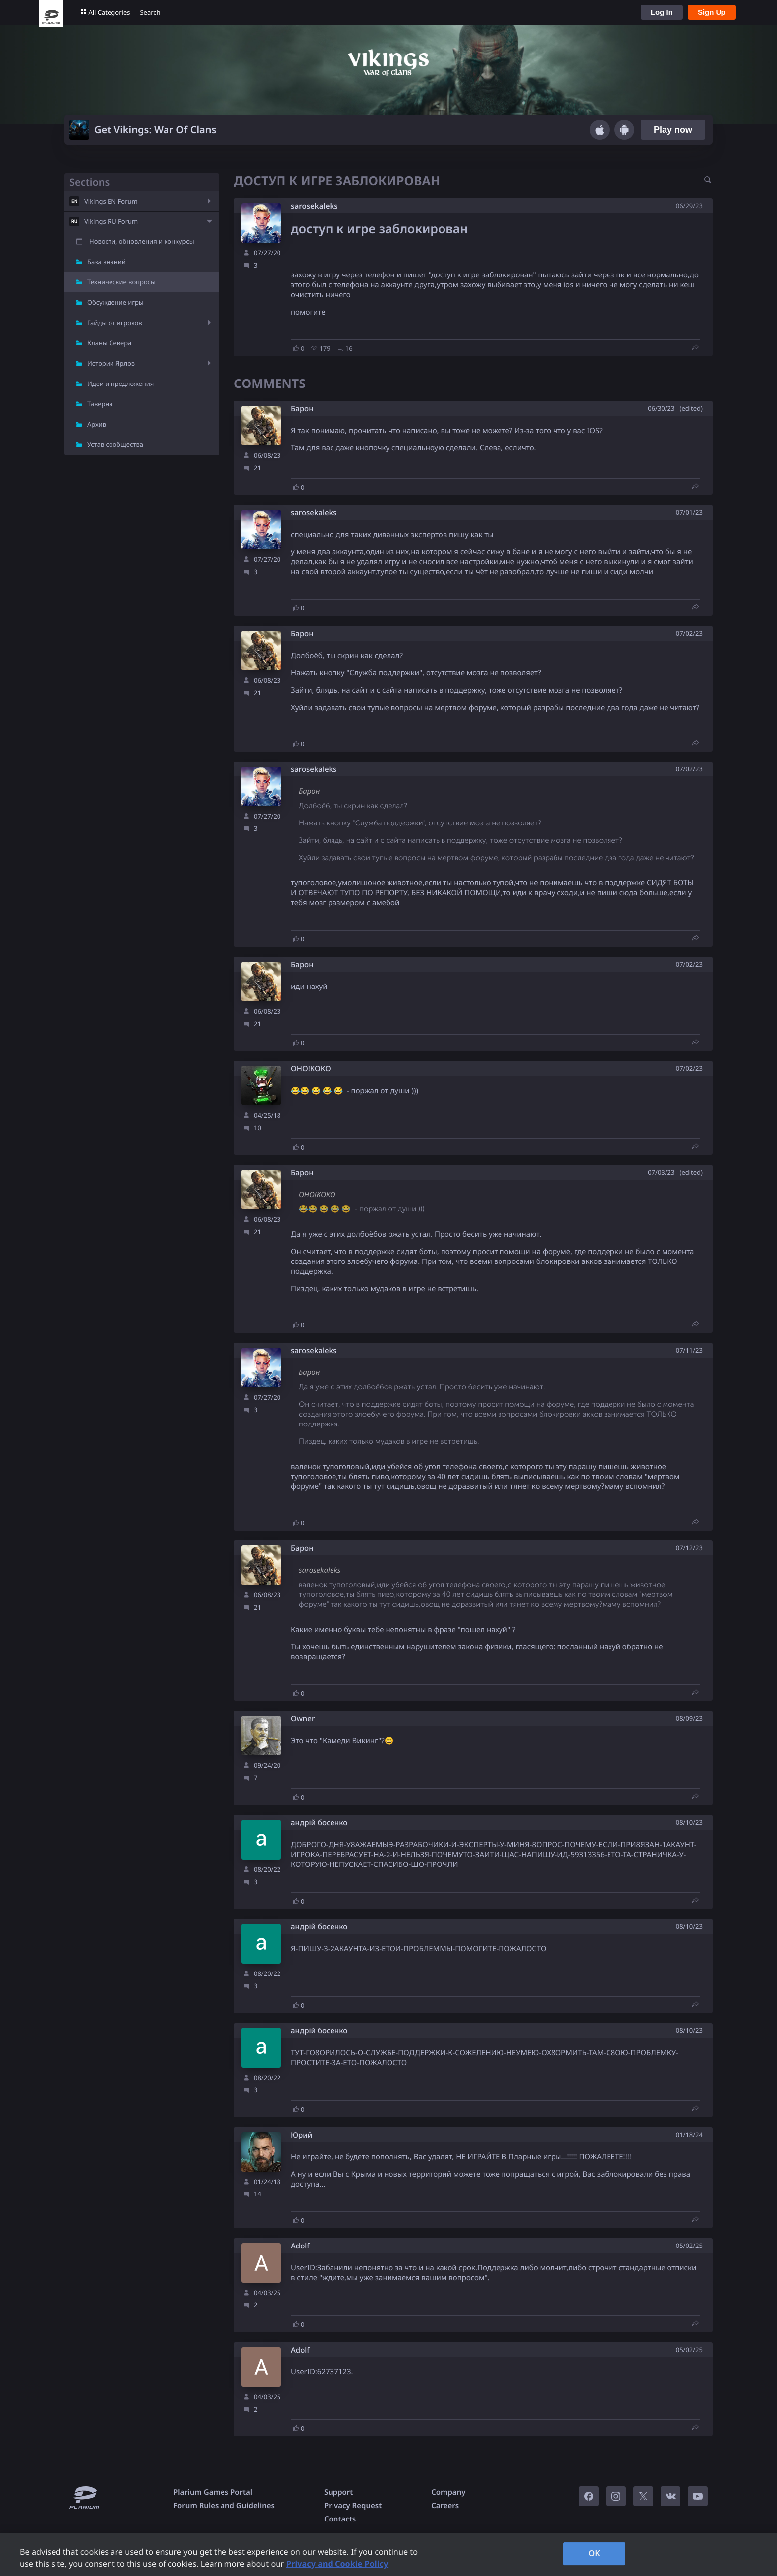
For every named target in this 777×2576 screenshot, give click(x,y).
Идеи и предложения (120, 383)
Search (150, 12)
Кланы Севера (109, 342)
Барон (302, 409)
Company (448, 2492)
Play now (673, 130)
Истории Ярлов (111, 363)
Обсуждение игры (115, 302)
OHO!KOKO (311, 1069)
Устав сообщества (115, 444)
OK (594, 2553)
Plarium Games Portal (212, 2492)
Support (338, 2492)
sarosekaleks (314, 206)
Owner (303, 1719)
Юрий (301, 2135)
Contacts (340, 2519)
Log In (662, 12)
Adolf (300, 2246)
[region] (388, 2554)
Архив (96, 424)
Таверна (100, 403)
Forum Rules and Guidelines (224, 2506)
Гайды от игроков (114, 322)
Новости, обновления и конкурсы (141, 241)
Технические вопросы (121, 281)
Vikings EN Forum (111, 201)
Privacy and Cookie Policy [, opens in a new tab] (337, 2563)
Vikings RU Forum (111, 221)
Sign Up (712, 12)
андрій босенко (319, 1823)
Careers (445, 2506)
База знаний (106, 261)
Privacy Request (353, 2506)
